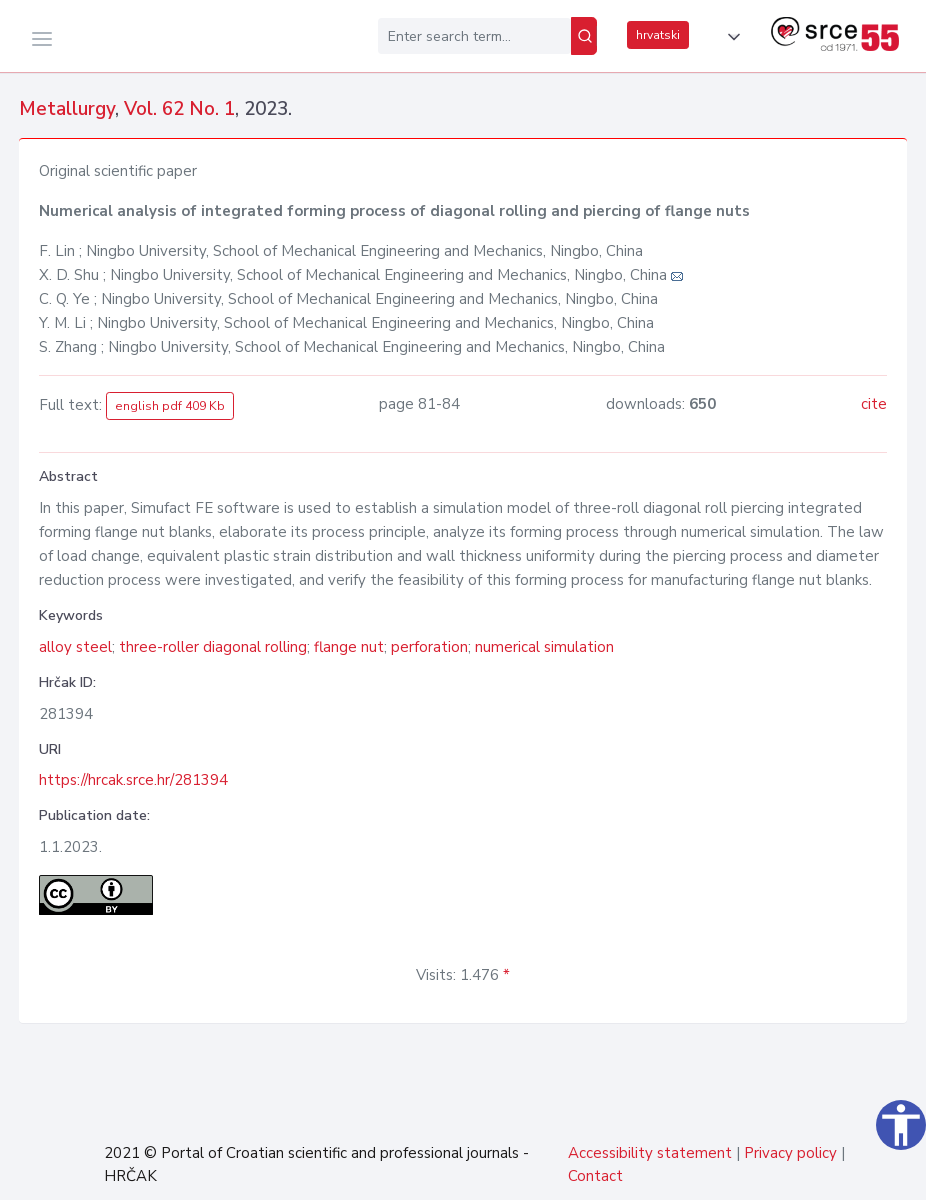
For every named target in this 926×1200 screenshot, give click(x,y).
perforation (429, 647)
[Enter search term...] (474, 36)
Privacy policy (790, 1153)
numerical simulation (544, 647)
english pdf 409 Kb (170, 406)
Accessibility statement (650, 1153)
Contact (595, 1176)
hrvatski (658, 35)
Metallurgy (67, 109)
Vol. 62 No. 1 (179, 109)
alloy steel (75, 647)
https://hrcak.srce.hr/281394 (133, 780)
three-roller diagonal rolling (213, 647)
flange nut (349, 647)
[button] (730, 37)
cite (874, 404)
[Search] (584, 36)
